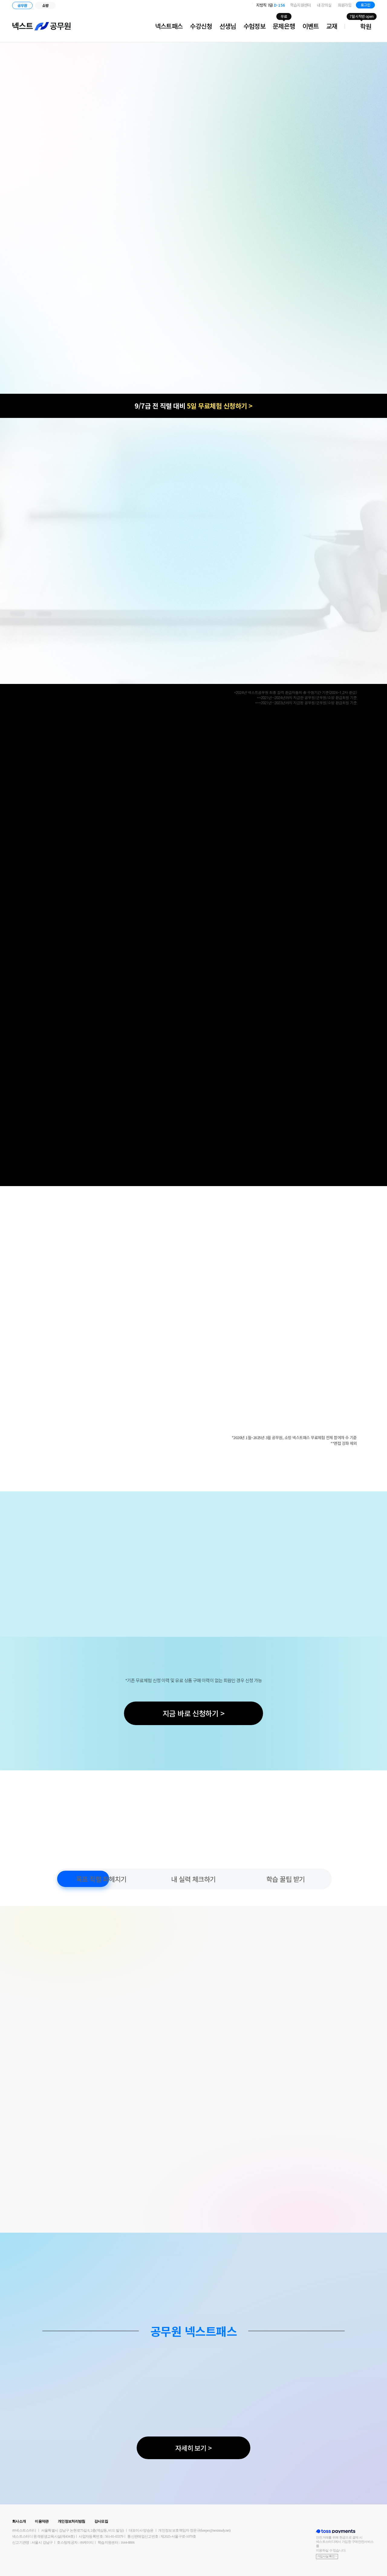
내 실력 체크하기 (193, 1879)
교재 (331, 25)
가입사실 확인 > (327, 2556)
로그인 (365, 4)
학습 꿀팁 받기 (285, 1879)
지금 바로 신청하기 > (194, 1713)
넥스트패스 (169, 25)
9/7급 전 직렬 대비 (193, 405)
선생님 (228, 25)
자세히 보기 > (193, 2447)
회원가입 (344, 5)
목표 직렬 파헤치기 (101, 1879)
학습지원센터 (300, 5)
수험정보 (254, 25)
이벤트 (310, 25)
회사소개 (19, 2521)
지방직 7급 (270, 5)
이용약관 (41, 2521)
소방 (45, 5)
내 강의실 (324, 5)
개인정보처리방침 (71, 2521)
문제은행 (284, 25)
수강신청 (201, 25)
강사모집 (101, 2521)
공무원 (22, 5)
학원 (365, 26)
